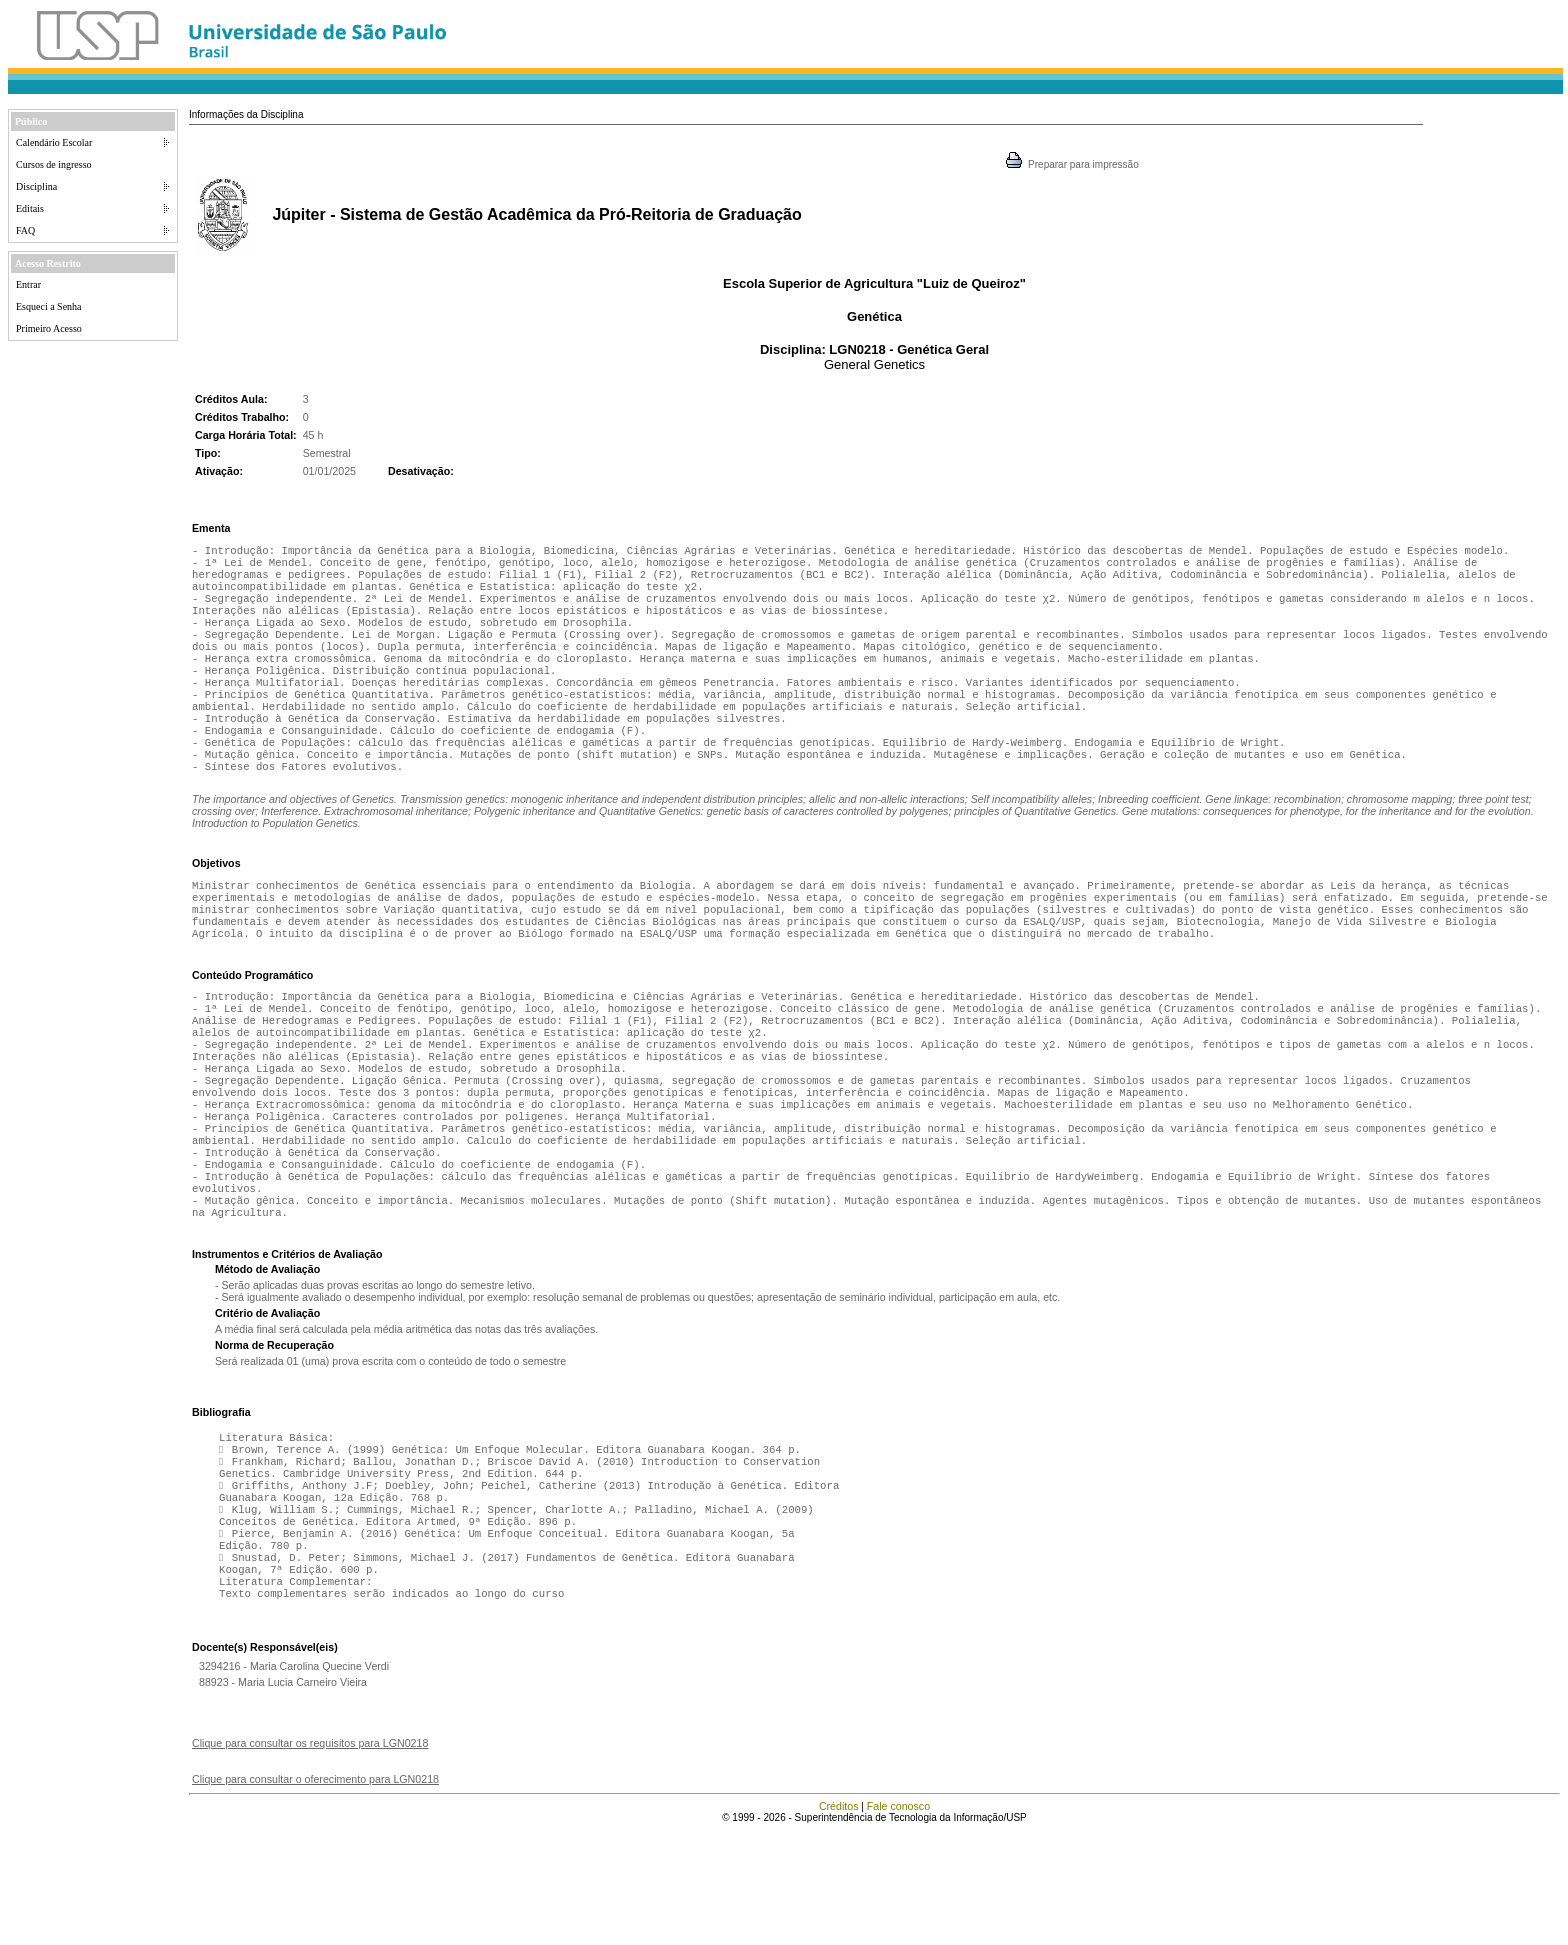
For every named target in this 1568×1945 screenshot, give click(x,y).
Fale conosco (898, 1920)
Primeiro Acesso (49, 328)
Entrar (28, 284)
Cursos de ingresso (54, 164)
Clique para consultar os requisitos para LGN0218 (310, 1857)
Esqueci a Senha (49, 306)
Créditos (839, 1920)
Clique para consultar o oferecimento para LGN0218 (315, 1893)
